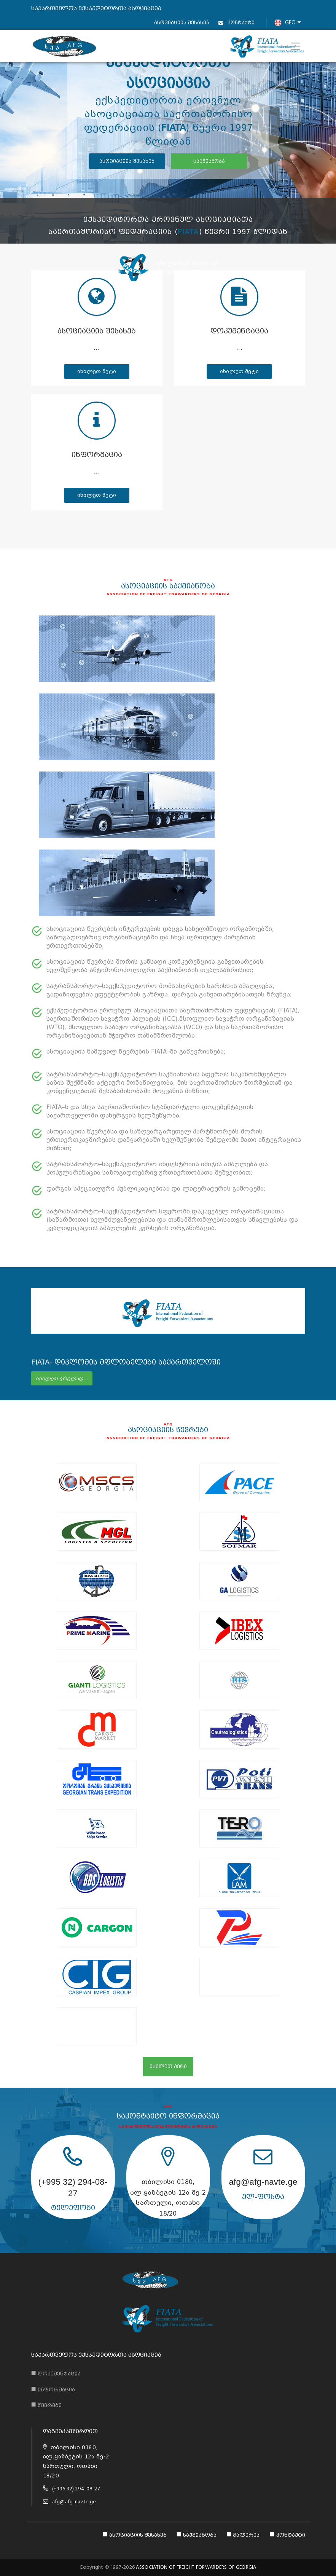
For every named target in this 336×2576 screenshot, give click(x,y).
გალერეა (243, 2535)
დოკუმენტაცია (239, 331)
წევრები (46, 2404)
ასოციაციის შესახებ (181, 23)
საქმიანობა (197, 2535)
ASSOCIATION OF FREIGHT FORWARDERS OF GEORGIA (196, 2567)
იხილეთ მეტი (96, 371)
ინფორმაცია (97, 455)
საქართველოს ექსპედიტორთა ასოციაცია (96, 2355)
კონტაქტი (236, 23)
